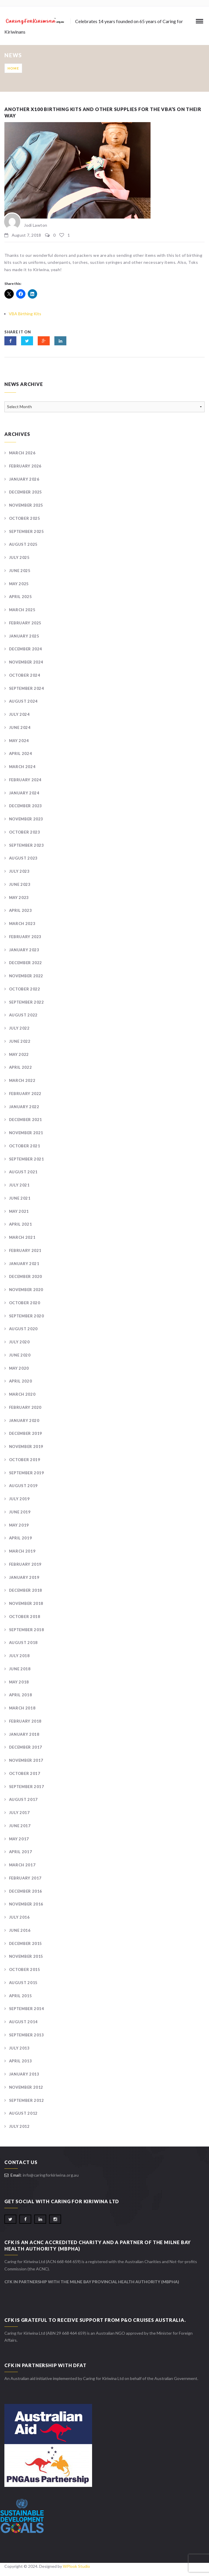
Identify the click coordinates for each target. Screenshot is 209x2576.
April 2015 (20, 1995)
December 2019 (25, 1433)
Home (13, 68)
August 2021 (23, 1172)
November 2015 (26, 1956)
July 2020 (19, 1342)
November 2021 (26, 1132)
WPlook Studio (76, 2566)
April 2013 (20, 2061)
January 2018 (24, 1734)
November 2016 (26, 1904)
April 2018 (20, 1694)
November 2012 (26, 2087)
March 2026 (22, 453)
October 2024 (24, 675)
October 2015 (24, 1969)
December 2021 (25, 1119)
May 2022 (19, 1054)
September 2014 (26, 2008)
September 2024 (26, 688)
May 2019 (19, 1525)
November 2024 (26, 662)
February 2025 (25, 623)
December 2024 (25, 649)
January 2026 (24, 479)
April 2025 (20, 596)
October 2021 (24, 1146)
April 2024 (20, 753)
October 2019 (24, 1459)
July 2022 (19, 1028)
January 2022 (24, 1106)
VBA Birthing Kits (25, 313)
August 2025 (23, 544)
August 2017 (23, 1799)
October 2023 (24, 832)
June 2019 (20, 1512)
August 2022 (23, 1015)
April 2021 (20, 1224)
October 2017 (24, 1773)
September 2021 (26, 1159)
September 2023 (26, 845)
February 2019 (25, 1564)
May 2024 (19, 740)
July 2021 (19, 1185)
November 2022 (26, 975)
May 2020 (19, 1368)
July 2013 (19, 2048)
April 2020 (20, 1381)
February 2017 (25, 1878)
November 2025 (26, 505)
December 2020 (25, 1276)
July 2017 (19, 1812)
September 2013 (26, 2035)
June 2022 (20, 1041)
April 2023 (20, 910)
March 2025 (22, 609)
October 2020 (24, 1302)
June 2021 (20, 1198)
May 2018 (19, 1682)
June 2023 (20, 884)
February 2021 (25, 1250)
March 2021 (22, 1237)
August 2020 (23, 1328)
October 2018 (24, 1616)
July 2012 (19, 2126)
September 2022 (26, 1002)
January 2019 (24, 1577)
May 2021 (19, 1211)
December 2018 (25, 1590)
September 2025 (26, 531)
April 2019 (20, 1538)
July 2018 (19, 1655)
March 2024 (22, 766)
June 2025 (20, 570)
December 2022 (25, 962)
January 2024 (24, 793)
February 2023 (25, 936)
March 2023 (22, 923)
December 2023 (25, 805)
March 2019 (22, 1551)
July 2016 (19, 1917)
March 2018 (22, 1708)
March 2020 (22, 1394)
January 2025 (24, 636)
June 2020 (20, 1355)
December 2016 (25, 1891)
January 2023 (24, 949)
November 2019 (26, 1446)
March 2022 (22, 1080)
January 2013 (24, 2074)
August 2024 (23, 701)
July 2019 (19, 1498)
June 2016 (20, 1930)
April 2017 (20, 1851)
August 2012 (23, 2113)
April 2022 (20, 1067)
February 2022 (25, 1093)
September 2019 (26, 1472)
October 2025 (24, 518)
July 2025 (19, 557)
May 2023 (19, 897)
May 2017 (19, 1839)
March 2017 (22, 1865)
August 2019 (23, 1485)
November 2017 (26, 1760)
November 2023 (26, 819)
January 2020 (24, 1420)
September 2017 (26, 1786)
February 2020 (25, 1407)
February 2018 (25, 1721)
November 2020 (26, 1289)
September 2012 (26, 2100)
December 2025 (25, 492)
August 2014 (23, 2021)
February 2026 (25, 466)
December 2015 (25, 1943)
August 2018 (23, 1642)
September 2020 (26, 1316)
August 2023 (23, 858)
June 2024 (20, 727)
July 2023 (19, 871)
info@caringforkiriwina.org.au (51, 2175)
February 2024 (25, 779)
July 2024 (19, 714)
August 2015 (23, 1982)
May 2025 (19, 583)
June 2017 (20, 1825)
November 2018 (26, 1603)
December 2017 (25, 1747)
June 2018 (20, 1668)
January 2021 (24, 1263)
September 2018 (26, 1629)
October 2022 (24, 989)
